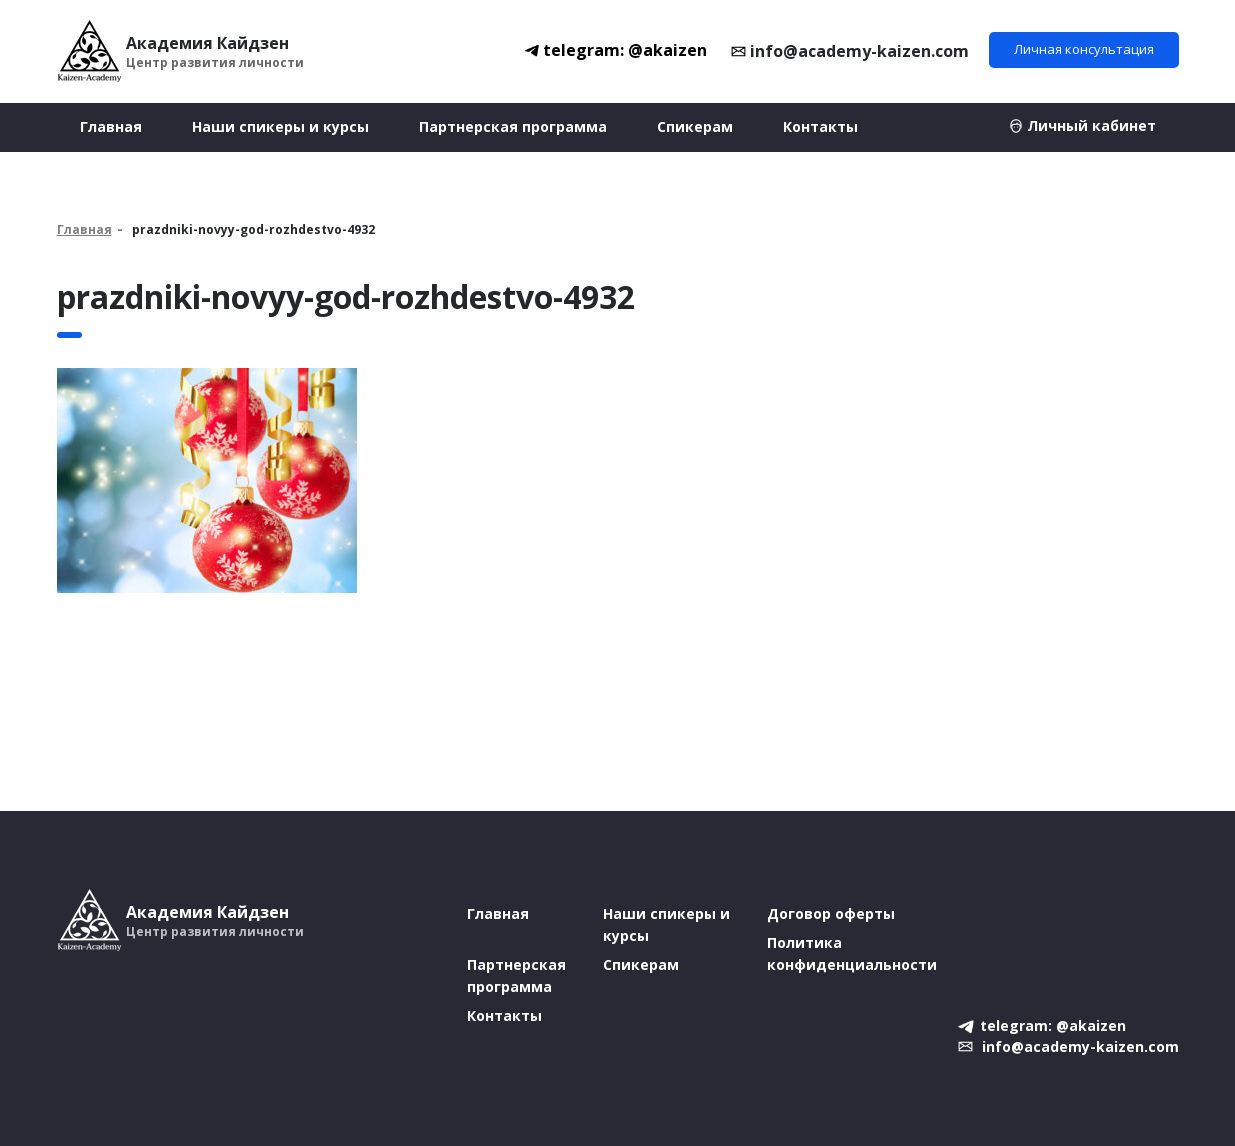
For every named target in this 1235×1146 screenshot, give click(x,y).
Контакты (820, 126)
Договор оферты (831, 913)
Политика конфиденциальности (852, 953)
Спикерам (695, 126)
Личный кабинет (1091, 125)
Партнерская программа (513, 126)
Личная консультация (1084, 49)
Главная (111, 126)
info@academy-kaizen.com (859, 51)
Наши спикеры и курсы (280, 126)
